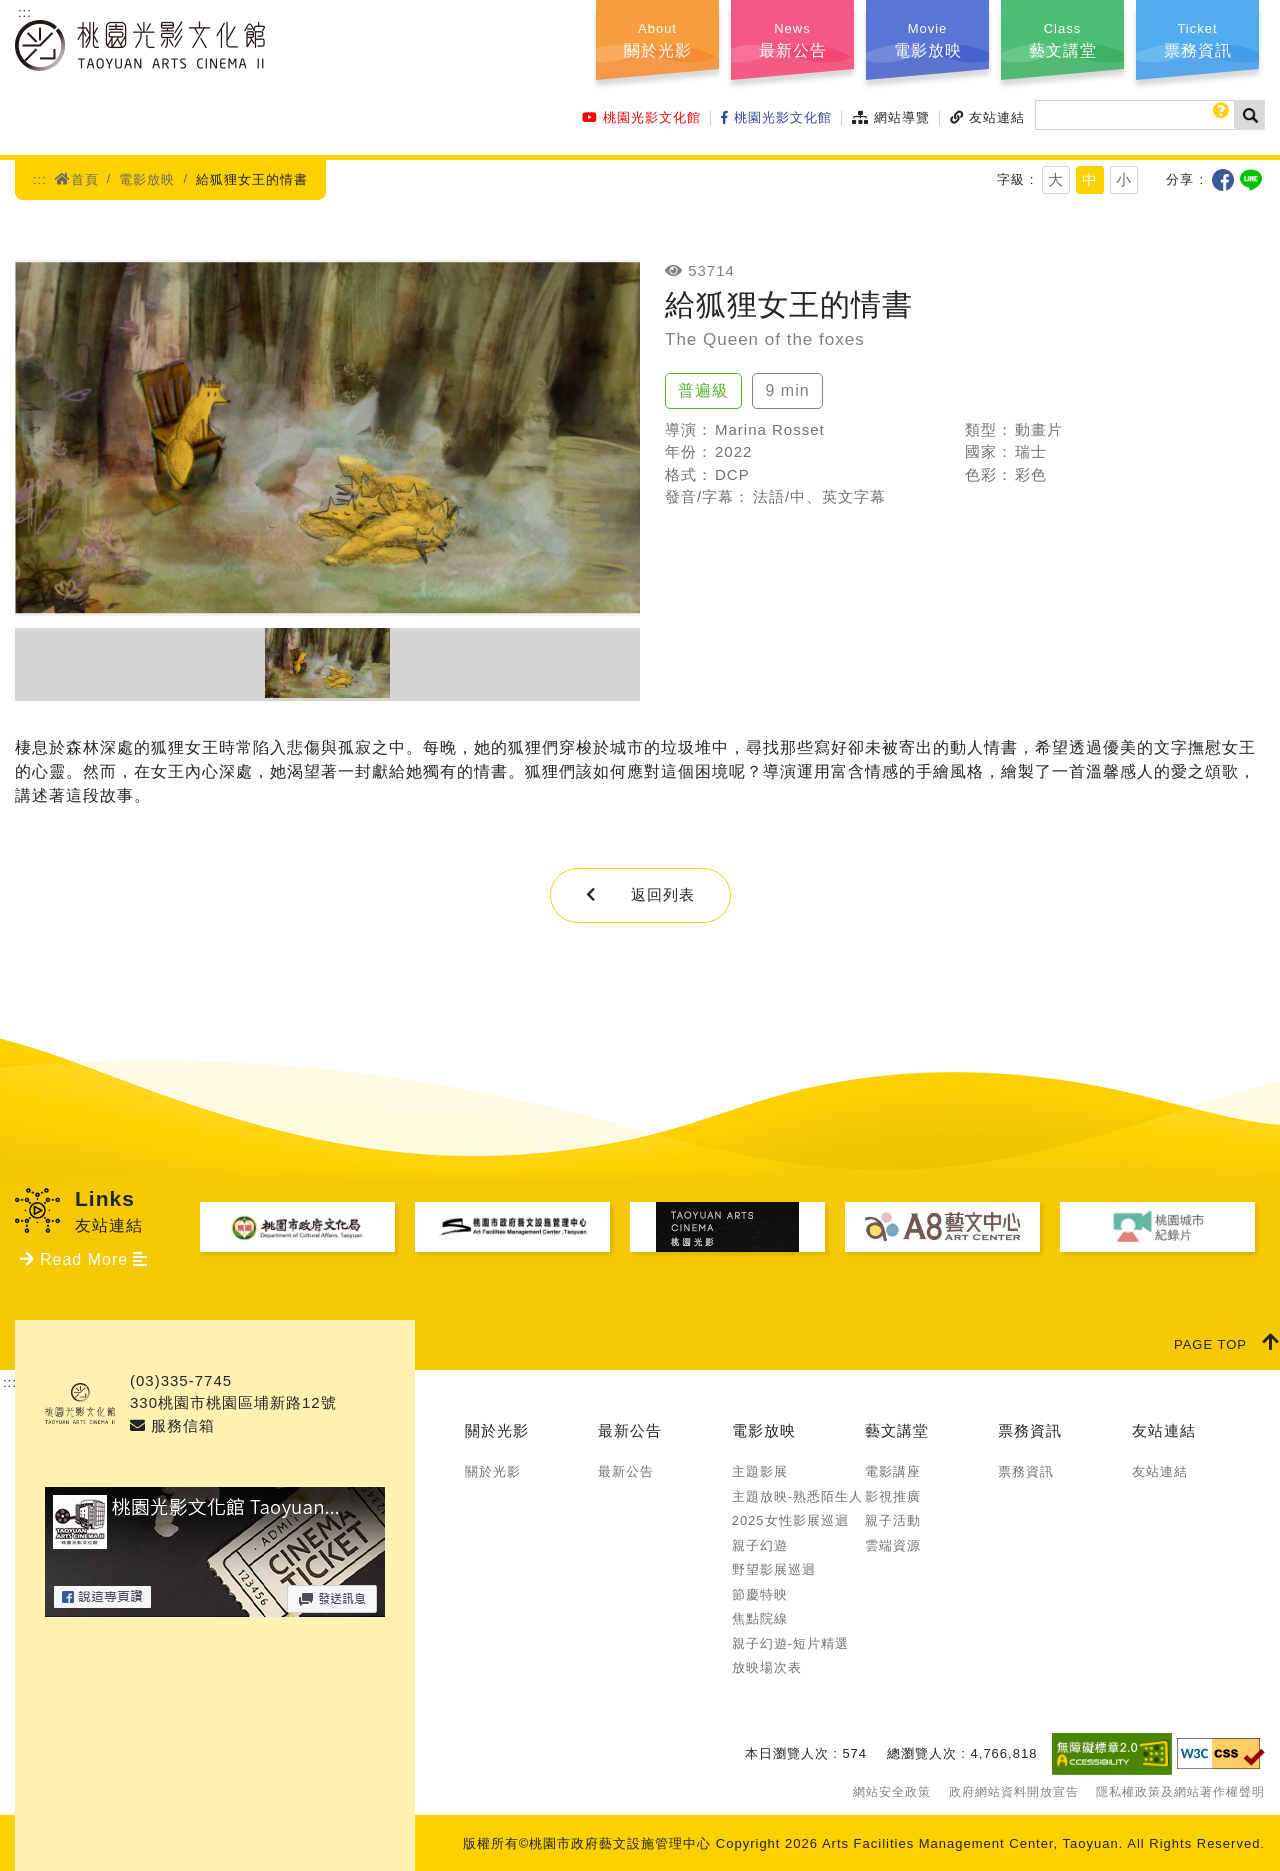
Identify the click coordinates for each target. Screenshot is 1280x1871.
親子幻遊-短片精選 (790, 1643)
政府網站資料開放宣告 (1014, 1792)
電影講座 (893, 1471)
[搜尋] (1135, 115)
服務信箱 (172, 1425)
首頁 (77, 179)
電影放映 (147, 179)
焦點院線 (760, 1618)
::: (25, 12)
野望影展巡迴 (774, 1569)
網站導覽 (891, 117)
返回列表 (640, 894)
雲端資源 (893, 1545)
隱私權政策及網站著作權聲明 (1180, 1792)
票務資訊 (1030, 1430)
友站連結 (987, 117)
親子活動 (893, 1520)
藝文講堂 (897, 1430)
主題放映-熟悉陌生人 (797, 1496)
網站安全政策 (892, 1792)
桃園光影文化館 (641, 117)
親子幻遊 (760, 1545)
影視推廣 (893, 1496)
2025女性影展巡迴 (790, 1520)
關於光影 (497, 1430)
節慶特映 (760, 1594)
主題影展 (760, 1471)
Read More (84, 1259)
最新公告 (630, 1430)
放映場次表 (767, 1667)
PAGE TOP (1227, 1342)
